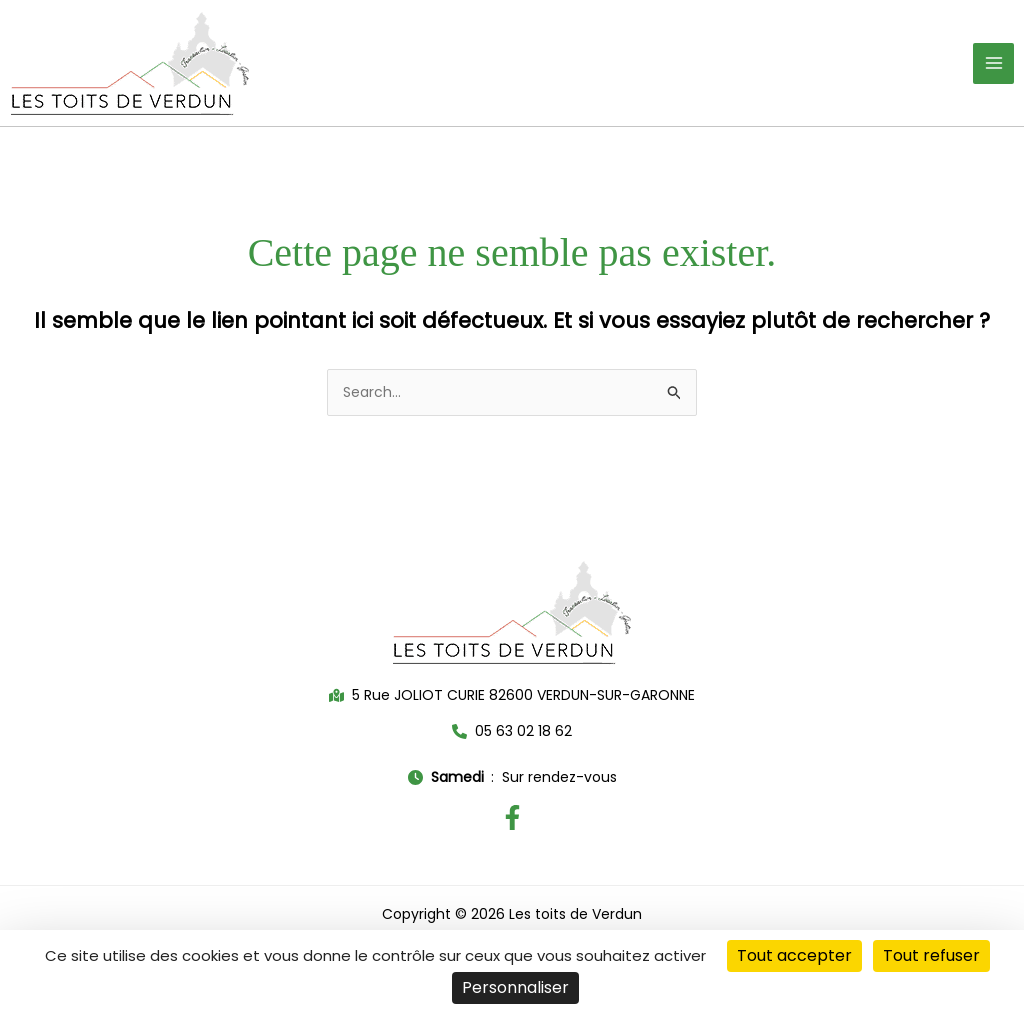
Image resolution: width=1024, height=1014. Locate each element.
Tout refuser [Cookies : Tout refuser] (931, 955)
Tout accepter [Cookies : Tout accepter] (794, 955)
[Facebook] (512, 817)
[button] (512, 695)
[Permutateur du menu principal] (993, 63)
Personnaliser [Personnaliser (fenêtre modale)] (515, 987)
